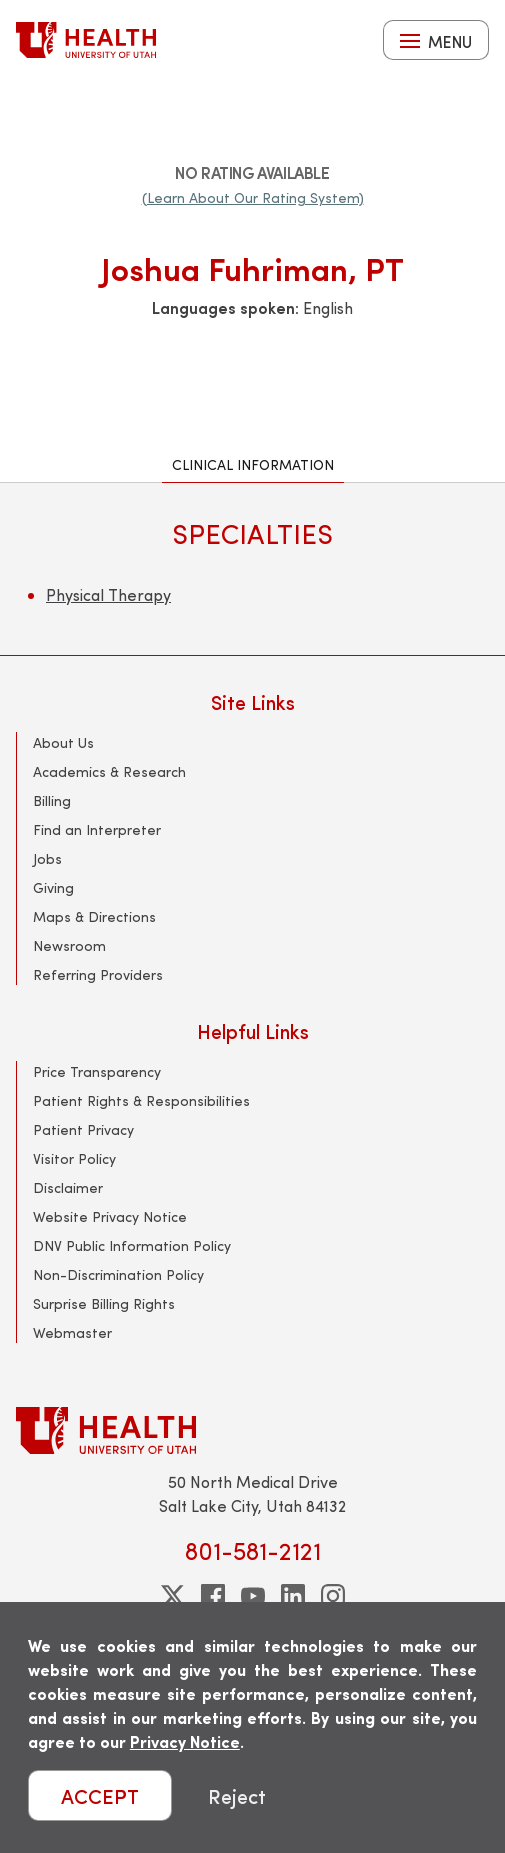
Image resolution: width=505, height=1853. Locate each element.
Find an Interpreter (97, 829)
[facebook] (213, 1596)
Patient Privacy (83, 1129)
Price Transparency (97, 1071)
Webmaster (72, 1332)
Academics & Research (109, 771)
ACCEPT (100, 1795)
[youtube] (253, 1596)
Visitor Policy (74, 1158)
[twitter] (173, 1596)
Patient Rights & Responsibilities (141, 1100)
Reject (237, 1795)
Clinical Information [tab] (253, 464)
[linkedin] (293, 1596)
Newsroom (69, 945)
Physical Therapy (108, 594)
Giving (53, 887)
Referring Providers (98, 974)
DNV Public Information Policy (132, 1245)
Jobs (47, 858)
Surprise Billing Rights (104, 1303)
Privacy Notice (185, 1741)
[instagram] (333, 1596)
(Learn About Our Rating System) (253, 197)
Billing (52, 800)
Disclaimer (68, 1187)
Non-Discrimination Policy (118, 1274)
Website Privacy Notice (110, 1216)
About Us (63, 742)
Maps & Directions (94, 916)
